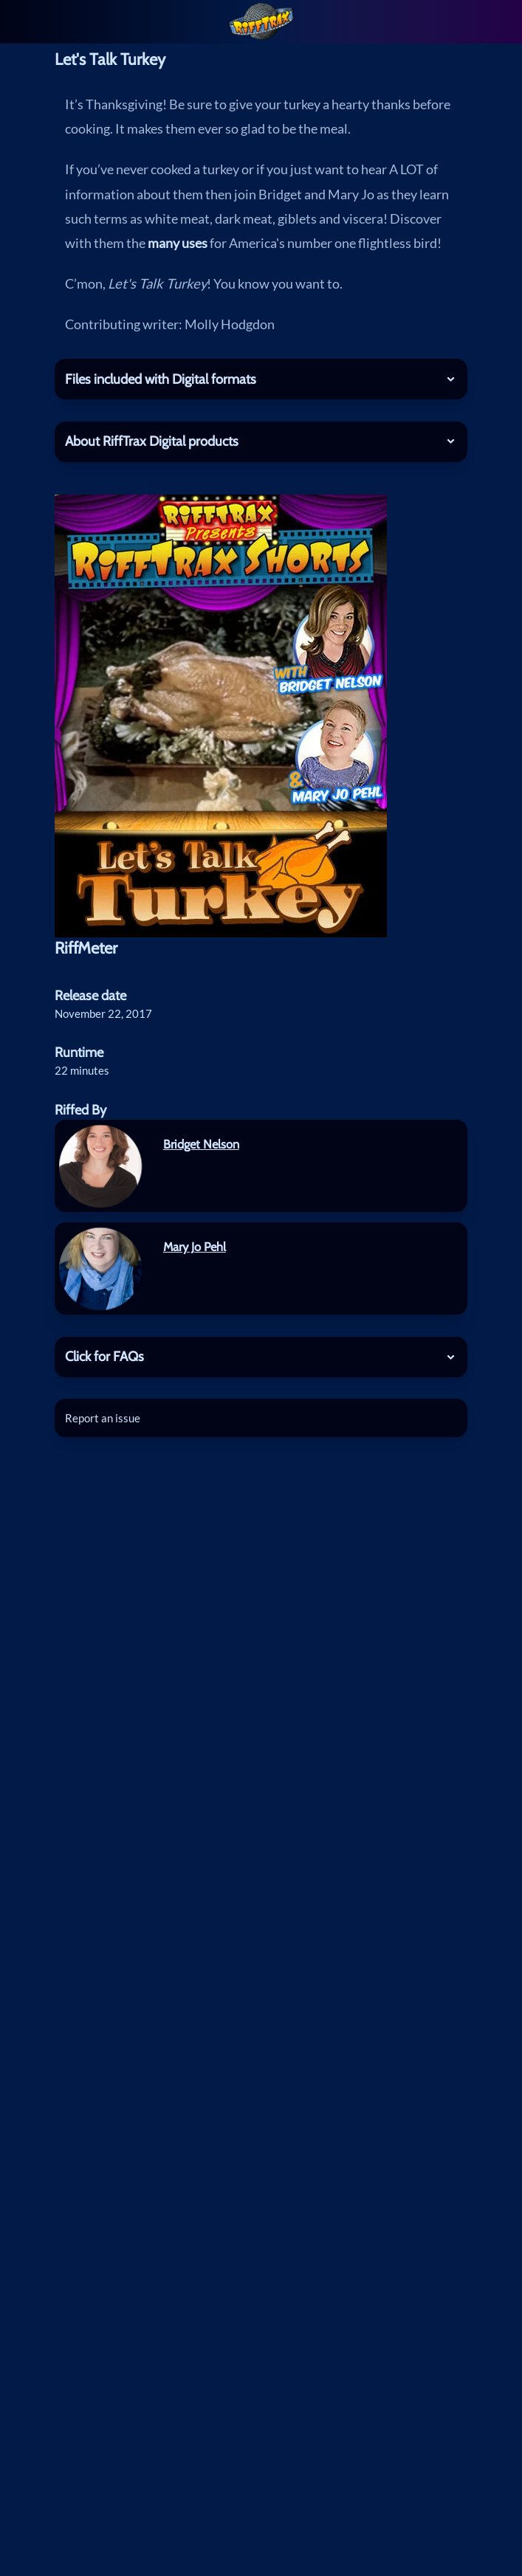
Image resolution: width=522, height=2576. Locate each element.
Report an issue (102, 1418)
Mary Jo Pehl (194, 1246)
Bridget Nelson (201, 1144)
